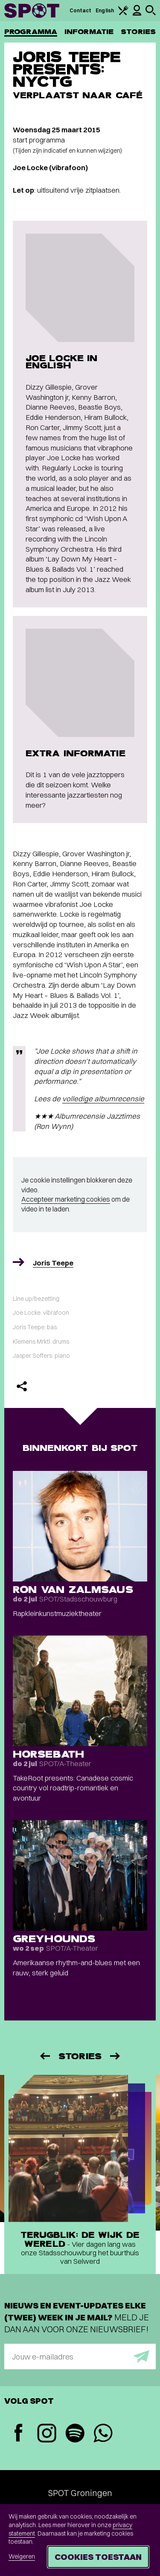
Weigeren (22, 2556)
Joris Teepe (53, 1262)
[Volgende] (115, 2056)
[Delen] (22, 1386)
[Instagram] (46, 2434)
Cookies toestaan (98, 2556)
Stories (138, 31)
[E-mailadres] (80, 2356)
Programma (30, 31)
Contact (81, 10)
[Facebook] (18, 2433)
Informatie (88, 31)
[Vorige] (44, 2056)
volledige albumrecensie (103, 1098)
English (105, 10)
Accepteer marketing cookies (65, 1199)
